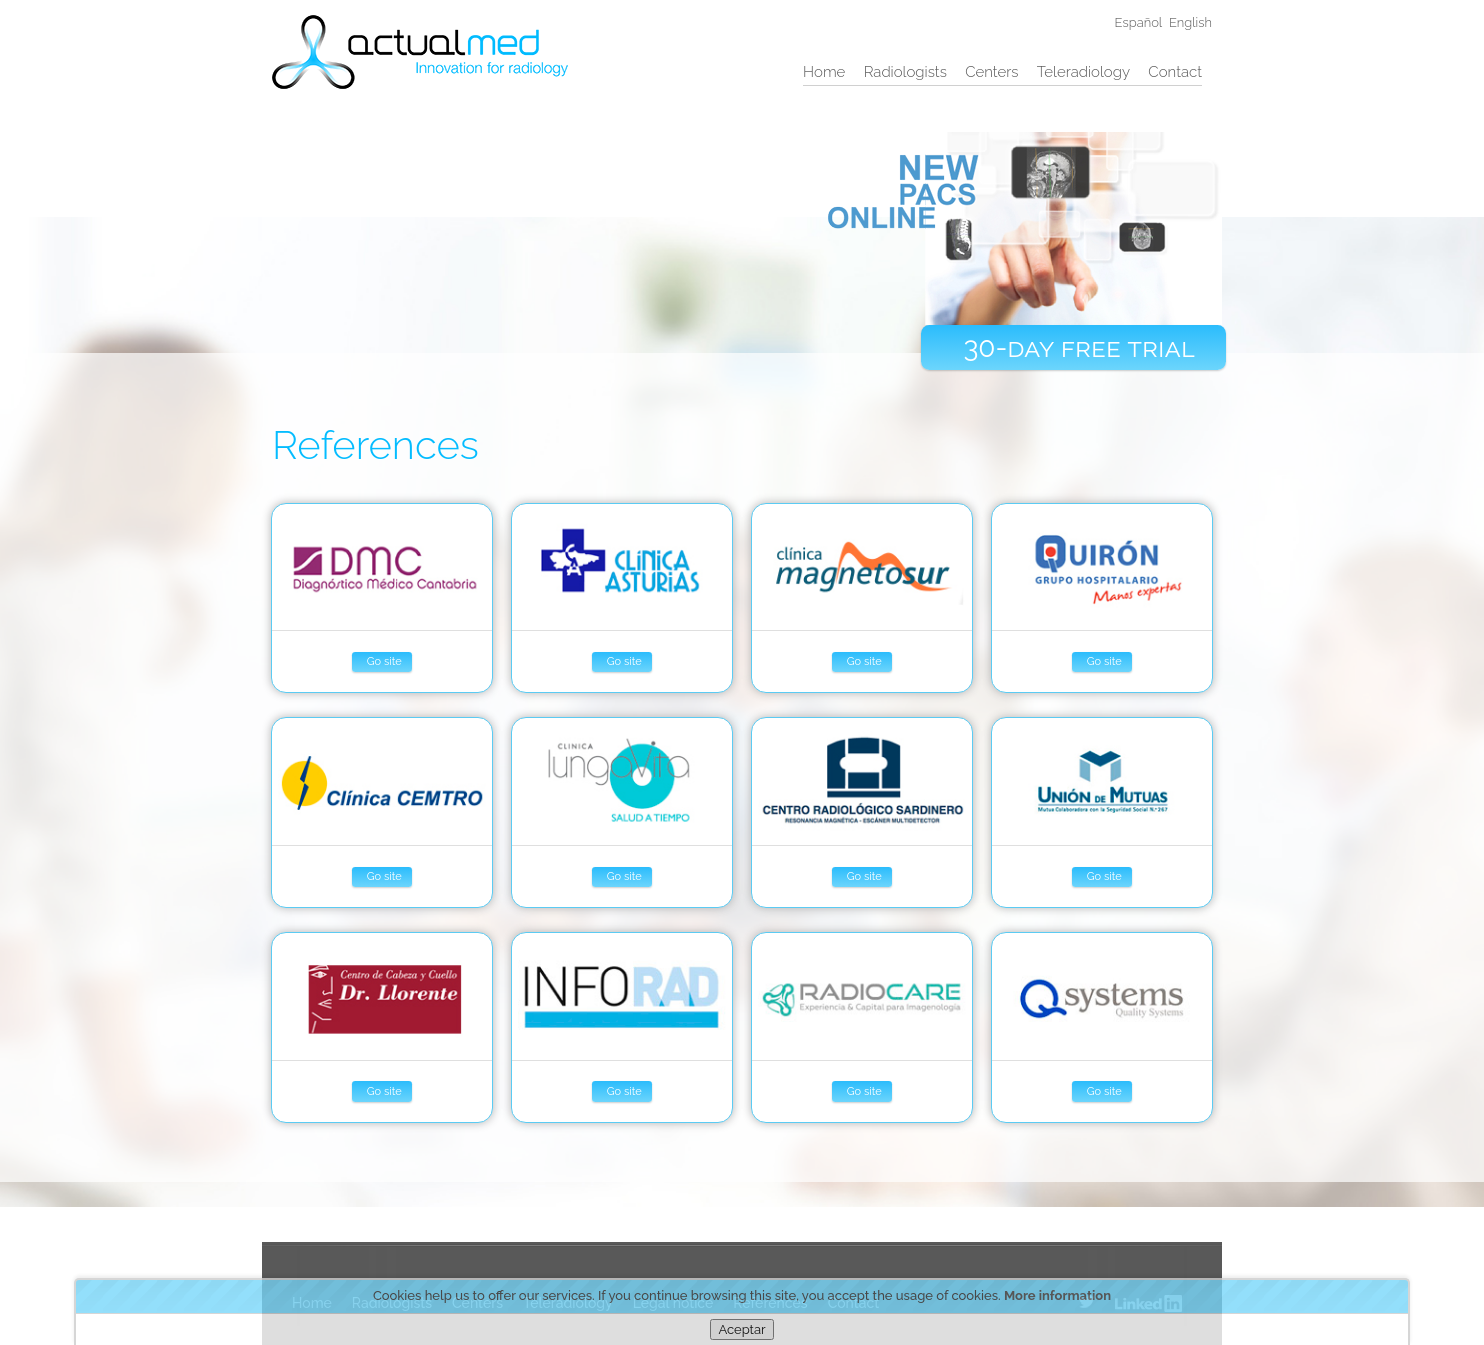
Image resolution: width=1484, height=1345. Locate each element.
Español (1139, 22)
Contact (1175, 72)
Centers (991, 72)
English (1190, 22)
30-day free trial (1078, 347)
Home (824, 72)
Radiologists (905, 72)
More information (1057, 1295)
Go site (384, 661)
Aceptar (741, 1329)
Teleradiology (1083, 72)
